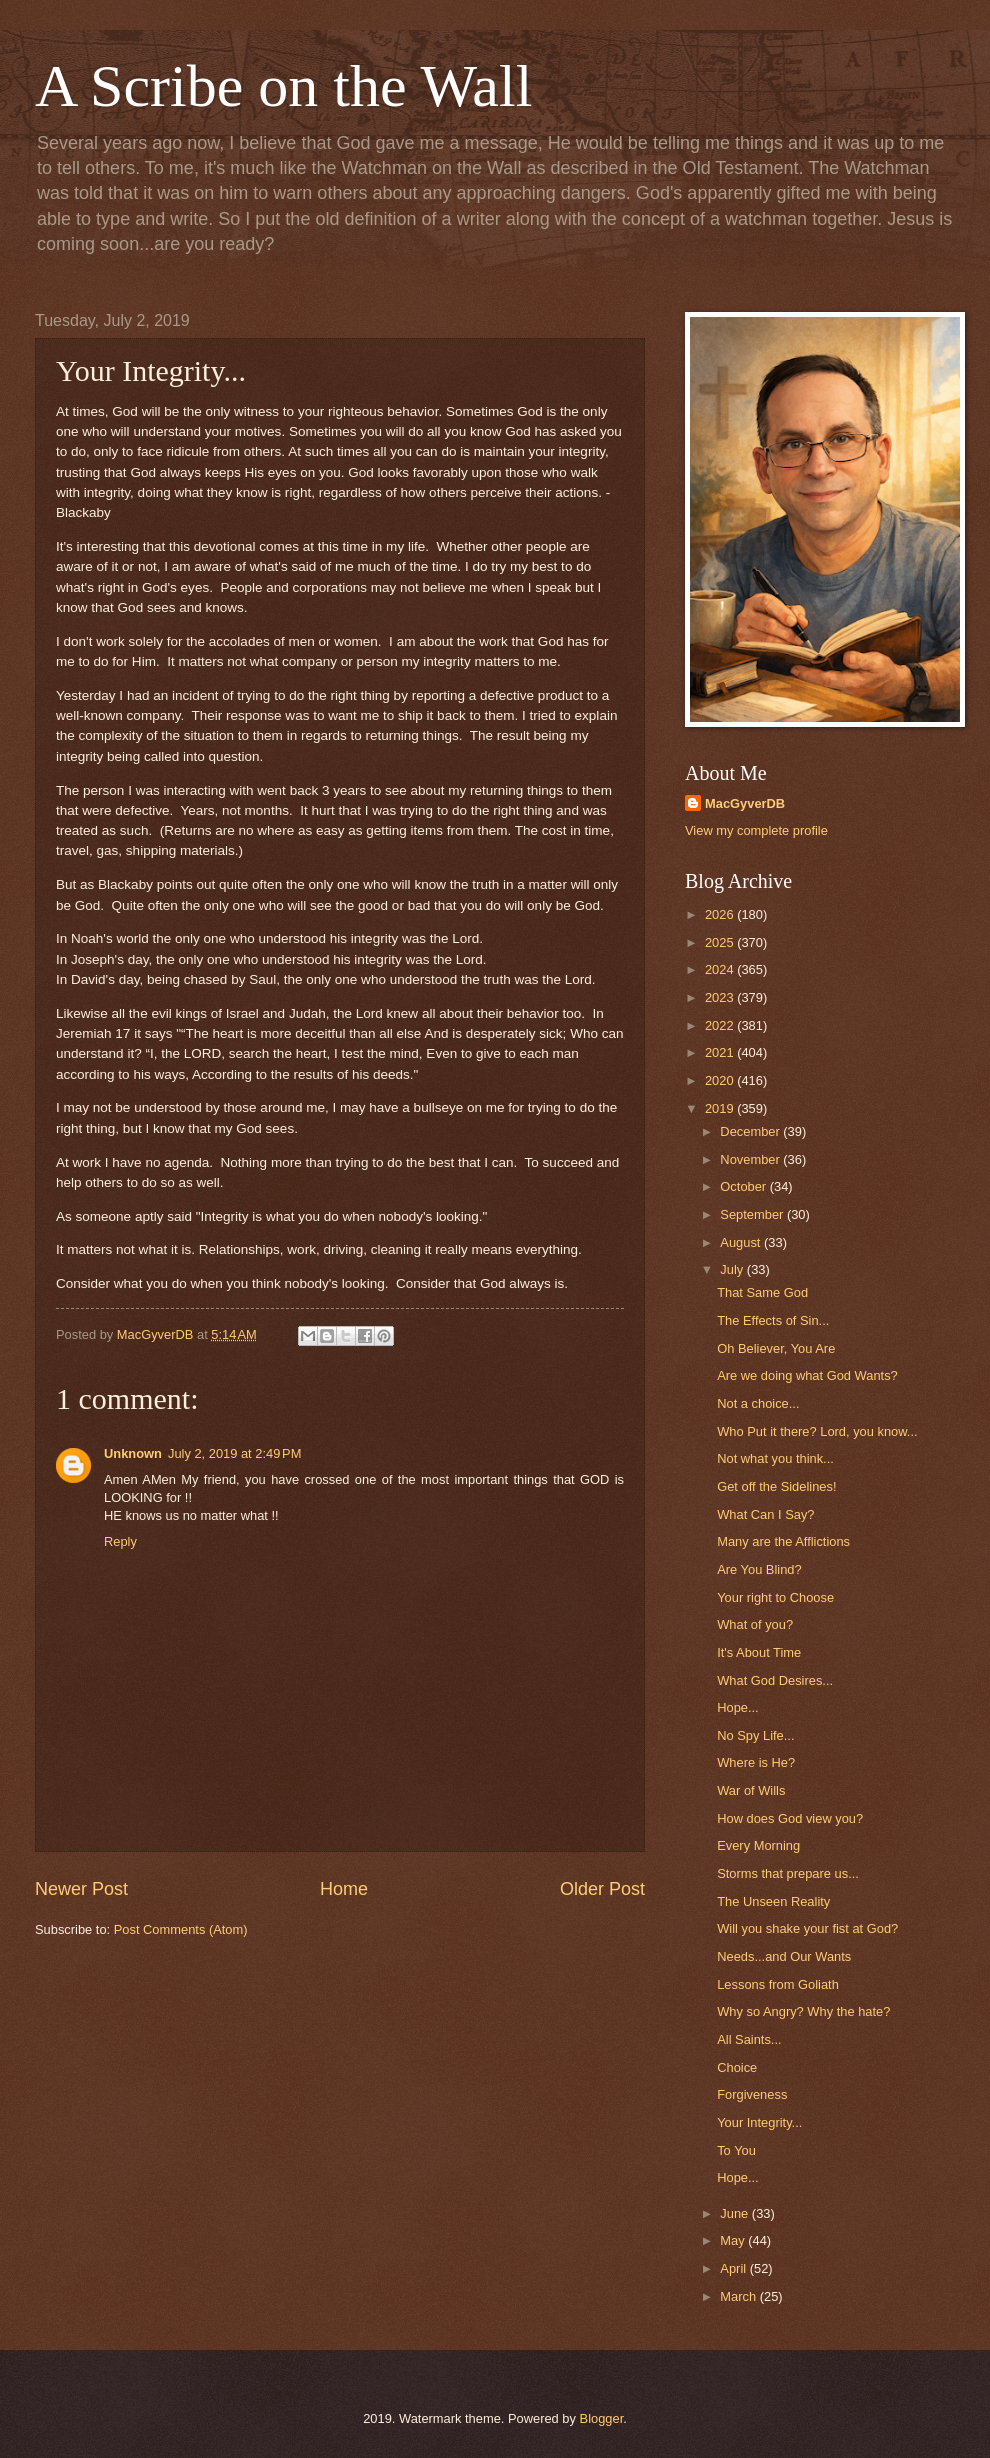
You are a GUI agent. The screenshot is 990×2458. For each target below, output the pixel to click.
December (751, 1131)
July (733, 1269)
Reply (120, 1541)
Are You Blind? (759, 1569)
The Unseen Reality (773, 1901)
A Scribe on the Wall (283, 86)
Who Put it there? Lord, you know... (817, 1431)
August (742, 1242)
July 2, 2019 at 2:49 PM (234, 1453)
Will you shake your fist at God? (807, 1928)
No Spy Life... (755, 1735)
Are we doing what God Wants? (807, 1375)
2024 (721, 969)
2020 (721, 1080)
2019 (721, 1108)
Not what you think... (775, 1458)
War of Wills (751, 1790)
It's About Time (759, 1652)
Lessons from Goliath (778, 1984)
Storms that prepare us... (788, 1873)
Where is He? (756, 1762)
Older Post (602, 1889)
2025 (721, 942)
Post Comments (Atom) (181, 1929)
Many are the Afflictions (783, 1541)
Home (344, 1889)
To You (736, 2150)
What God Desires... (775, 1680)
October (744, 1186)
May (734, 2240)
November (751, 1159)
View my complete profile (756, 830)
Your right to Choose (775, 1597)
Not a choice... (758, 1403)
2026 (721, 914)
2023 (721, 997)
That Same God (762, 1292)
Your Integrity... (759, 2122)
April (734, 2268)
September (753, 1214)
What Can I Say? (765, 1514)
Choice (737, 2067)
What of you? (755, 1624)
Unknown (133, 1453)
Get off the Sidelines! (776, 1486)
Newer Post (81, 1889)
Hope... (738, 1707)
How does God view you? (790, 1818)
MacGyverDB (745, 803)
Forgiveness (752, 2094)
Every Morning (758, 1845)
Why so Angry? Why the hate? (803, 2011)
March (739, 2296)
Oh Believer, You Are (776, 1348)
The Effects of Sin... (773, 1320)
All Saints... (749, 2039)
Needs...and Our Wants (784, 1956)
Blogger (602, 2418)
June (736, 2213)
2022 (721, 1025)
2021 (721, 1052)
